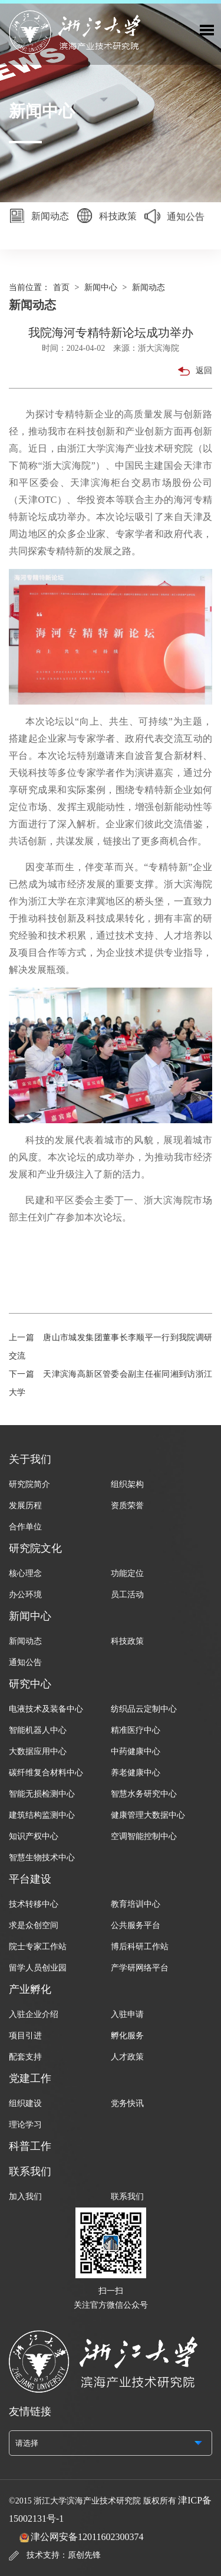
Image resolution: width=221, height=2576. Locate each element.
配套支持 (25, 2056)
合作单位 (25, 1526)
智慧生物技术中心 (42, 1857)
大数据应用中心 (38, 1751)
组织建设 (25, 2103)
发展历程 (25, 1505)
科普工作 (30, 2146)
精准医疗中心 (135, 1730)
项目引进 (25, 2035)
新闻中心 (100, 287)
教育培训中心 (135, 1904)
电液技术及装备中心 (46, 1709)
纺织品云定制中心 (144, 1709)
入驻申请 (127, 2014)
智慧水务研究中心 (144, 1793)
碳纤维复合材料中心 (46, 1772)
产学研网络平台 (140, 1967)
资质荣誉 (127, 1505)
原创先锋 (84, 2555)
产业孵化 (30, 1989)
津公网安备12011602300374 (87, 2537)
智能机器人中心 (38, 1730)
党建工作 (30, 2078)
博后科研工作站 (140, 1946)
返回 (195, 371)
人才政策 (127, 2056)
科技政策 (107, 217)
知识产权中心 (33, 1836)
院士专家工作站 (38, 1946)
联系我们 (30, 2171)
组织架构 (127, 1484)
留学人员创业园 (38, 1967)
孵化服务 (127, 2035)
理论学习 (25, 2124)
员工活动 (127, 1594)
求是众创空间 (33, 1925)
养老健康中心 (135, 1772)
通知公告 (174, 219)
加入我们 (25, 2196)
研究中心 (30, 1684)
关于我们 (30, 1459)
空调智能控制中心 (144, 1836)
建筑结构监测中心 (42, 1815)
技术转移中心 (33, 1904)
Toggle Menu (207, 30)
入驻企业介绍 (33, 2014)
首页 (61, 287)
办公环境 (25, 1594)
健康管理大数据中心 (148, 1815)
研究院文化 (35, 1548)
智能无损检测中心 (42, 1793)
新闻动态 (39, 217)
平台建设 (30, 1879)
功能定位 (127, 1573)
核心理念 (25, 1573)
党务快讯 (127, 2103)
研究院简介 (29, 1484)
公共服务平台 (135, 1925)
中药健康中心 (135, 1751)
